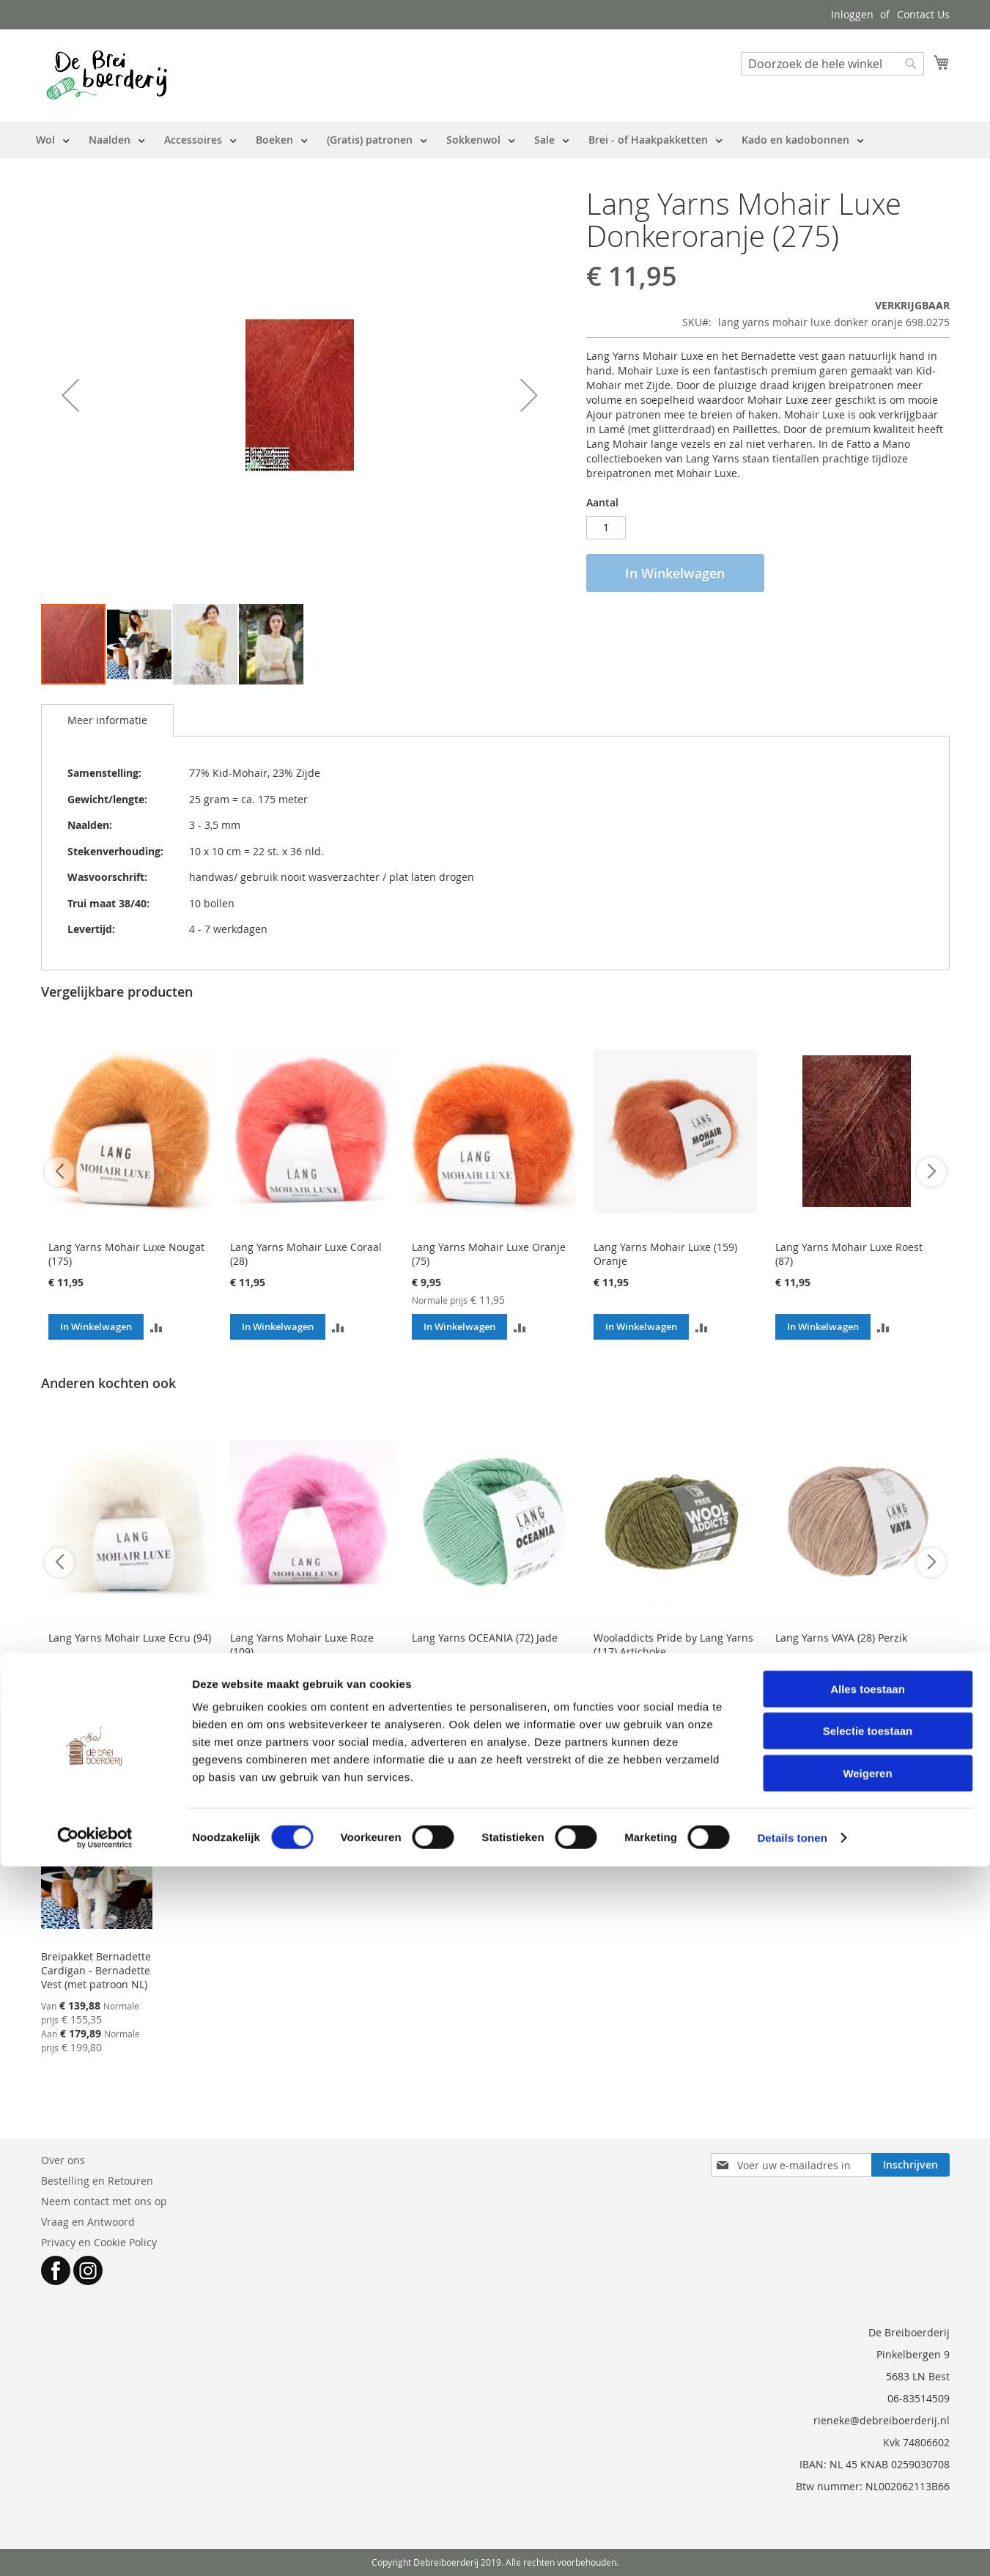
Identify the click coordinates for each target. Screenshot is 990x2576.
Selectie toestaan (868, 2441)
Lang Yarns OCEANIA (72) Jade (485, 1638)
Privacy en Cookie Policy (99, 2242)
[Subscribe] (910, 2165)
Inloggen (852, 14)
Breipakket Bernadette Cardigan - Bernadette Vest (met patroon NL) (96, 1970)
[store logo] (106, 74)
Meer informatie (107, 720)
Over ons (63, 2160)
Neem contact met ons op (104, 2201)
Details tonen (792, 2547)
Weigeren (867, 2482)
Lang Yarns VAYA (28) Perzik (841, 1638)
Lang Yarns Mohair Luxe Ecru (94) (129, 1638)
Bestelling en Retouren (97, 2181)
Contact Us (923, 14)
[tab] (107, 720)
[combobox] (832, 63)
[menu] (449, 140)
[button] (70, 395)
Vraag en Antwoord (88, 2222)
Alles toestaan (867, 2398)
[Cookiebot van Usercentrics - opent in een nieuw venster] (95, 2547)
